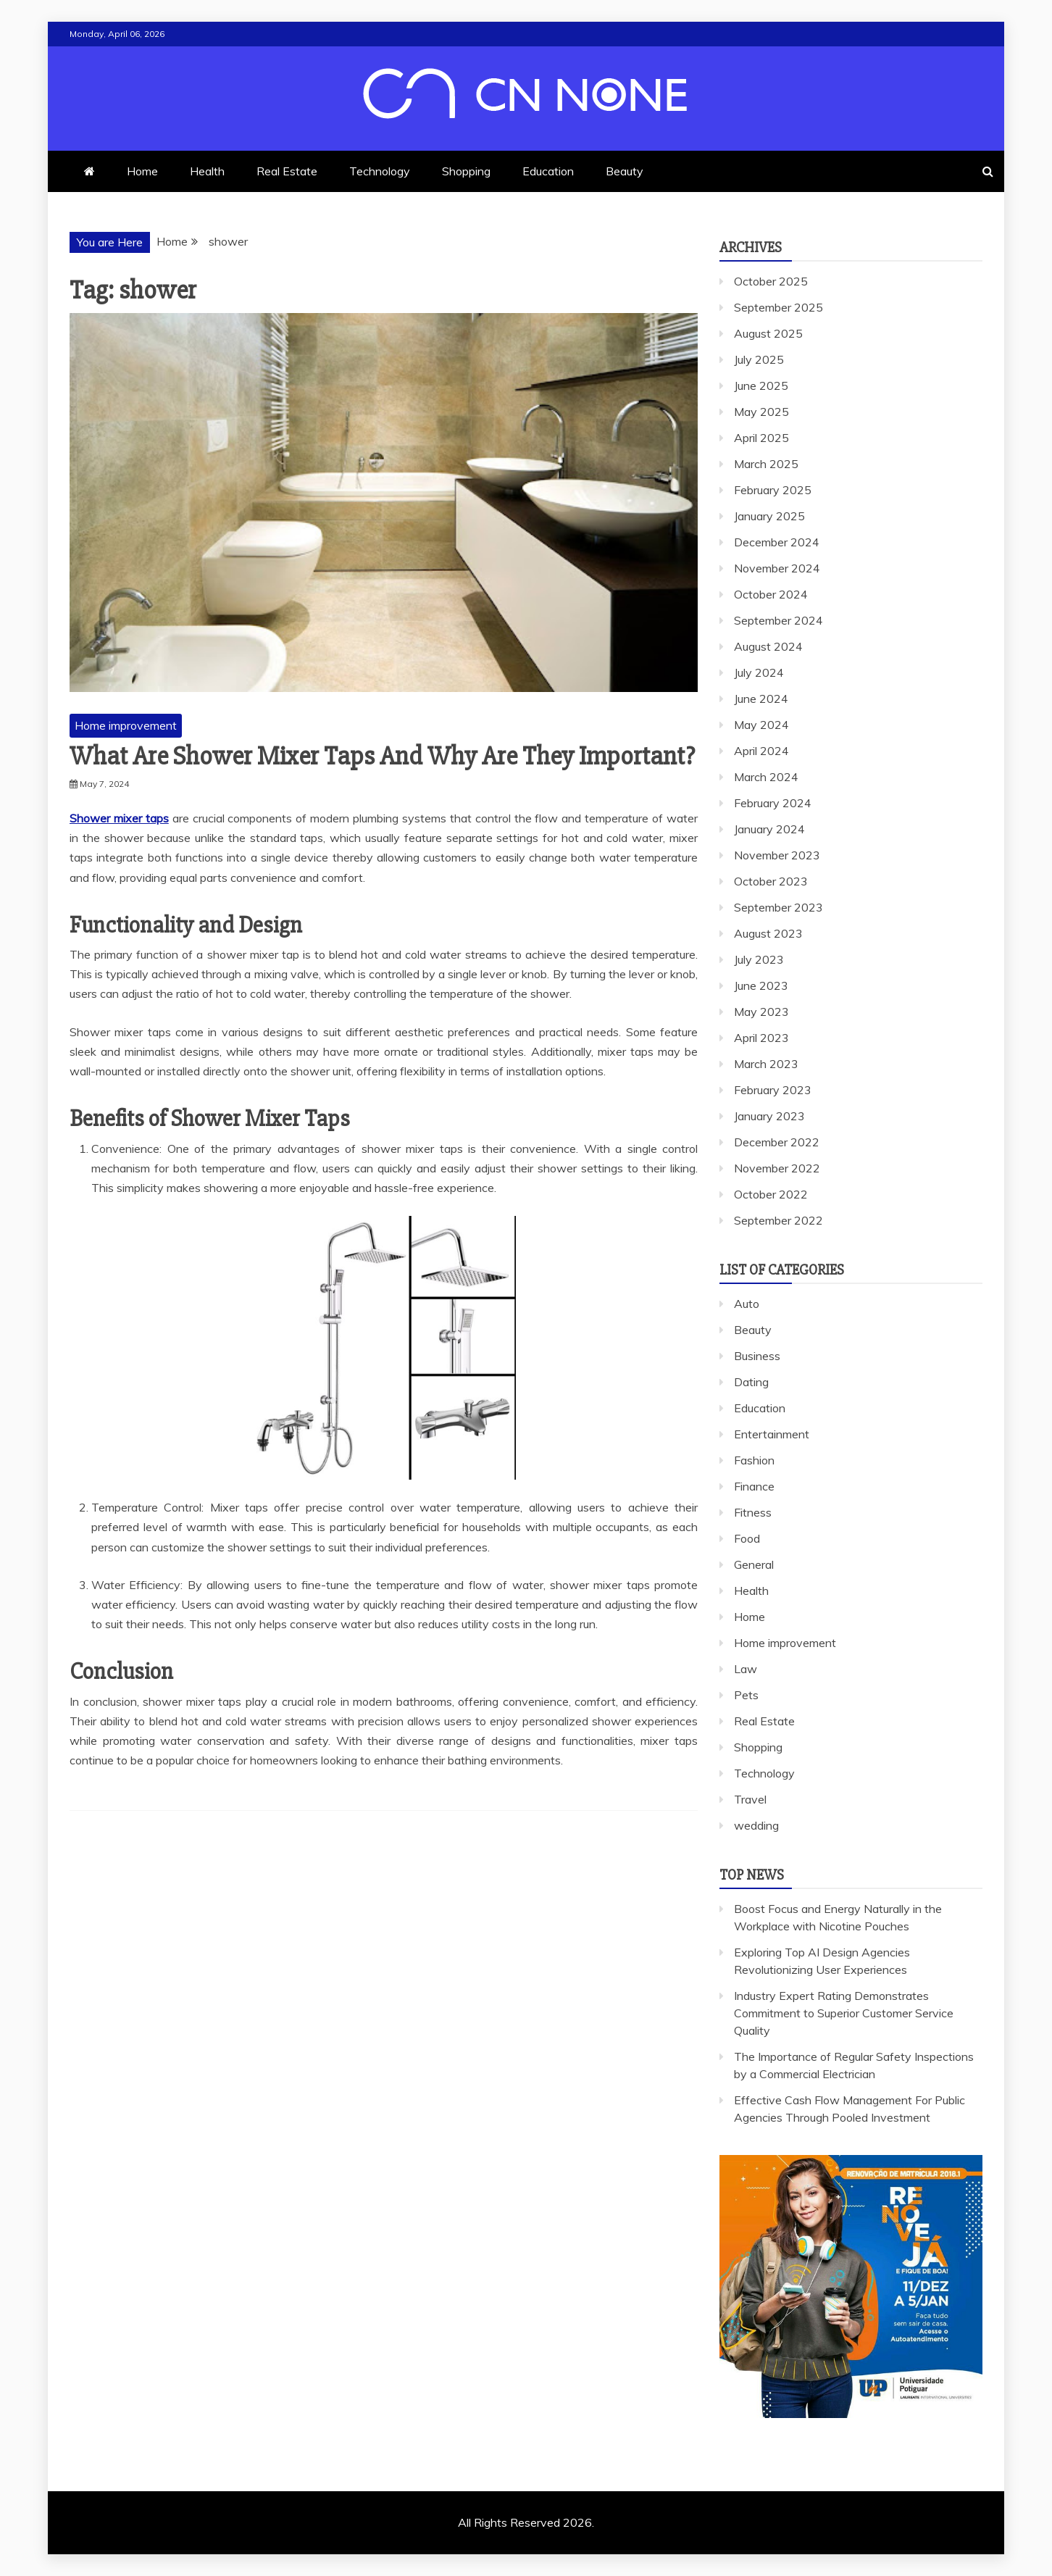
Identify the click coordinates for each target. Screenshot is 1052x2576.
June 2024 (761, 698)
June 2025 (761, 385)
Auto (746, 1303)
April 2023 (761, 1037)
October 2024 (771, 594)
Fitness (753, 1512)
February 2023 (772, 1090)
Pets (746, 1695)
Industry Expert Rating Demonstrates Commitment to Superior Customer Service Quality (843, 2013)
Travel (750, 1799)
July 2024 (759, 672)
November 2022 (777, 1168)
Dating (751, 1382)
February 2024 (772, 803)
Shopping (466, 171)
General (754, 1564)
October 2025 (771, 281)
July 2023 (759, 959)
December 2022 (776, 1142)
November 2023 (777, 855)
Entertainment (771, 1434)
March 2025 (766, 464)
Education (548, 171)
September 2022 (778, 1220)
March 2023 (766, 1063)
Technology (379, 171)
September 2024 (778, 620)
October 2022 (771, 1194)
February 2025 (772, 490)
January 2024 (769, 829)
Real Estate (286, 171)
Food (747, 1538)
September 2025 (778, 307)
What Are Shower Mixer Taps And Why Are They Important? (382, 756)
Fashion (754, 1460)
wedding (756, 1825)
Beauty (624, 171)
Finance (754, 1486)
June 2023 (761, 985)
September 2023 (778, 907)
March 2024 (766, 777)
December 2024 (776, 542)
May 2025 (761, 411)
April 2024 (761, 750)
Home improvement (126, 725)
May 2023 (761, 1011)
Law (745, 1669)
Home (142, 171)
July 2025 (759, 359)
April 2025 (761, 437)
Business (757, 1356)
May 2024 (761, 724)
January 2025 (769, 516)
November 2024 (777, 568)
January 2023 (769, 1116)
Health (207, 171)
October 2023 (771, 881)
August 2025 (768, 333)
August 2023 (768, 933)
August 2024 (768, 646)
